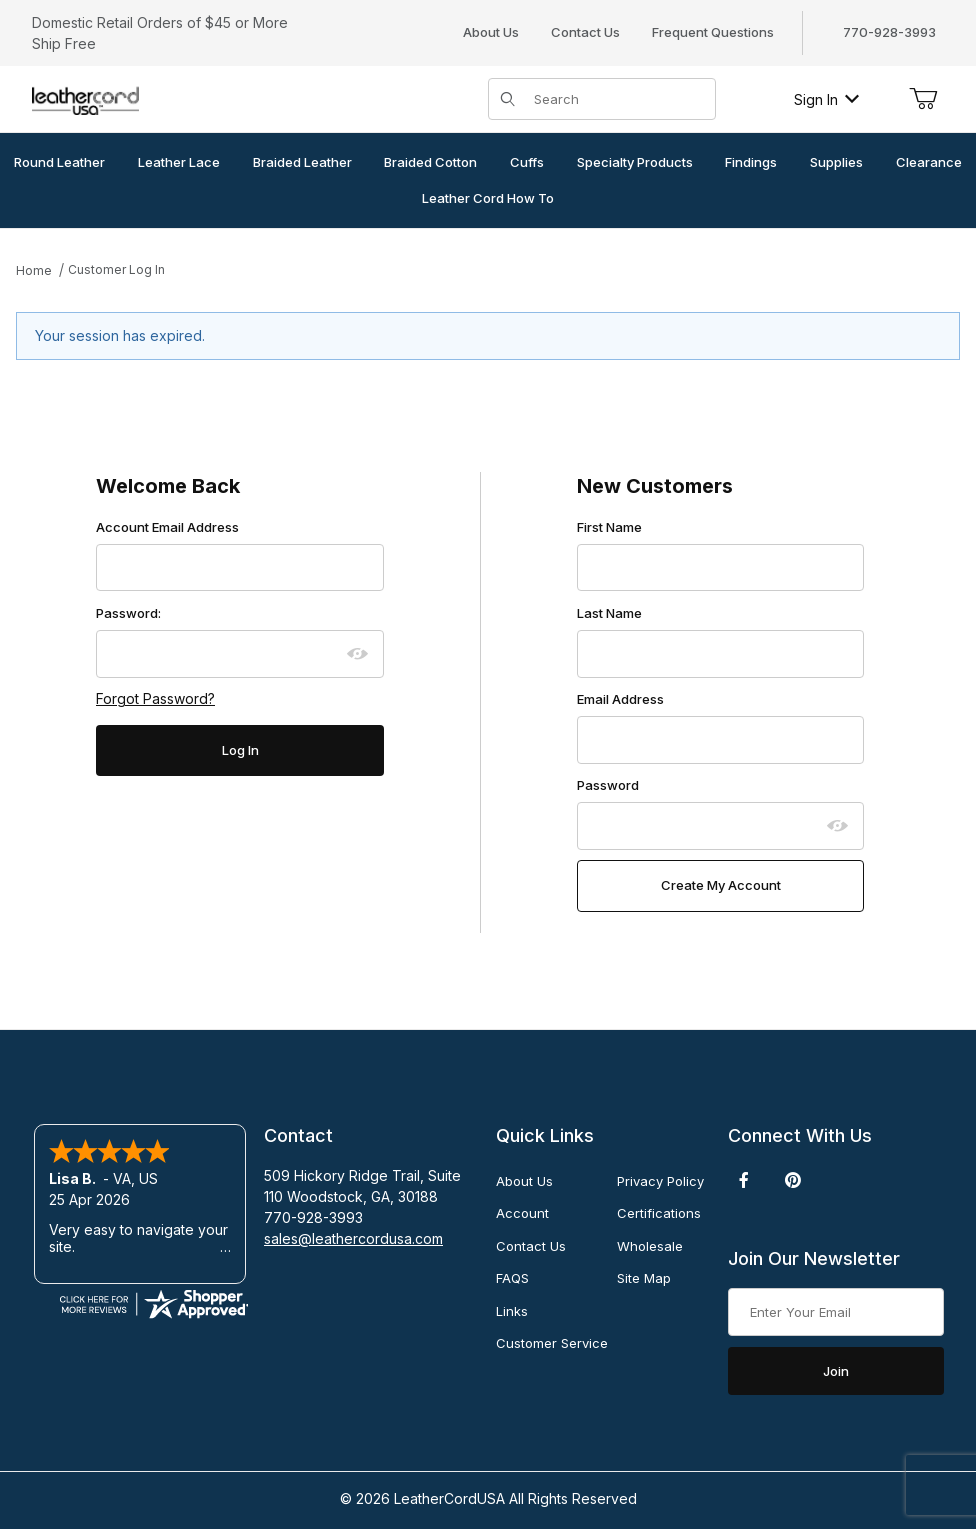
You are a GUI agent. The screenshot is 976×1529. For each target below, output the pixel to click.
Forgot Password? (155, 698)
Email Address (620, 699)
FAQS (512, 1278)
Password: (128, 613)
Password (608, 785)
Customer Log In (116, 269)
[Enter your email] (836, 1312)
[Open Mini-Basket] (923, 99)
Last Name (609, 613)
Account (522, 1213)
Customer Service (552, 1343)
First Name (609, 527)
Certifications (659, 1213)
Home (34, 270)
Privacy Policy (660, 1181)
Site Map (644, 1278)
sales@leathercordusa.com (353, 1238)
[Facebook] (744, 1180)
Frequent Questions (713, 32)
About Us (491, 32)
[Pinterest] (792, 1180)
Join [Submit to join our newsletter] (836, 1371)
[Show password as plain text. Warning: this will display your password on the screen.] (358, 654)
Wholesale (650, 1246)
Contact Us (585, 32)
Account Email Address (167, 527)
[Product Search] (618, 99)
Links (512, 1311)
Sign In (826, 99)
